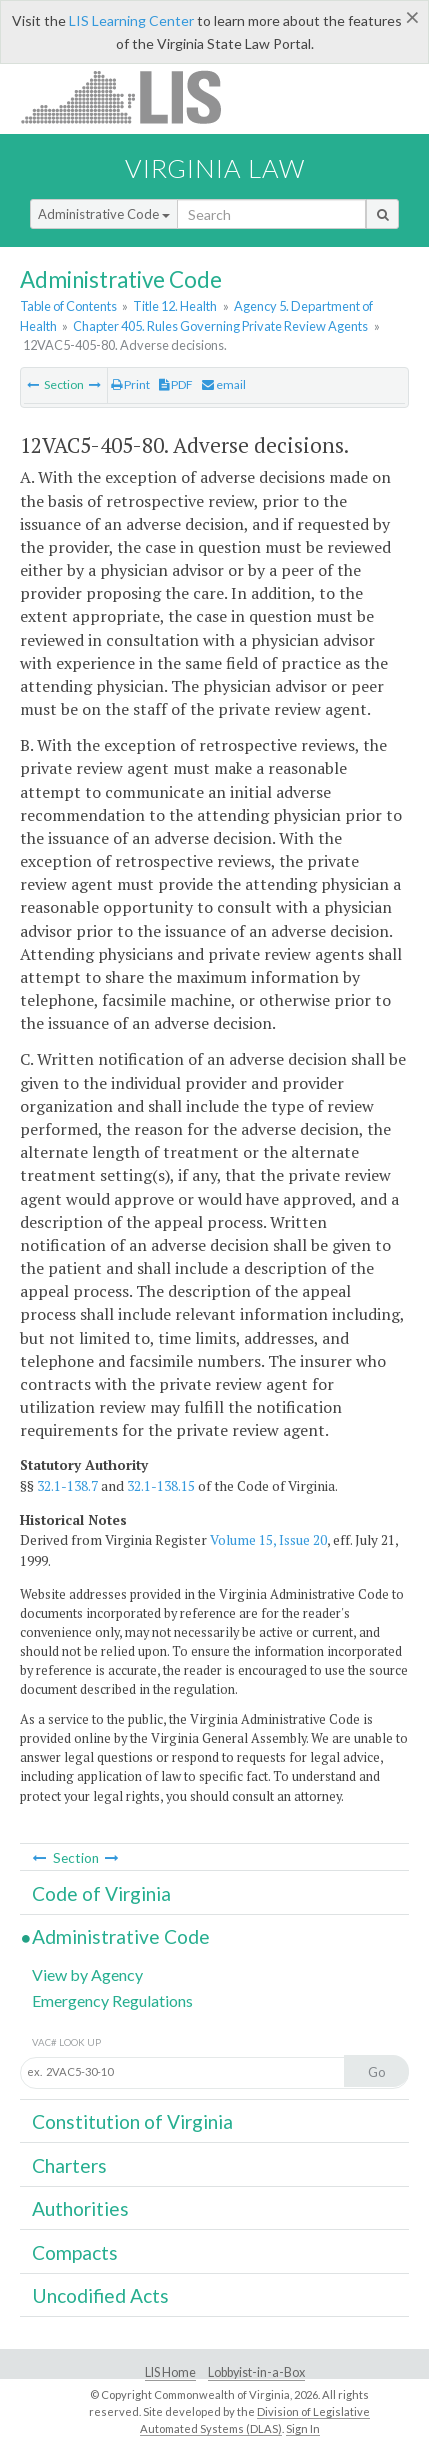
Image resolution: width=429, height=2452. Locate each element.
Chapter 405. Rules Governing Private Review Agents (220, 326)
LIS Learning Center (131, 20)
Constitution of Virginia (132, 2121)
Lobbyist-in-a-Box (256, 2372)
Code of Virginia (101, 1893)
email (224, 384)
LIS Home (170, 2372)
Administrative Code (104, 214)
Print (130, 384)
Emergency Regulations (112, 2000)
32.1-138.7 (67, 1486)
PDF (176, 384)
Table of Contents (68, 306)
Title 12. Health (175, 306)
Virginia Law (215, 168)
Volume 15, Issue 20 (268, 1540)
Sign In (303, 2428)
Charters (69, 2165)
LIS (132, 96)
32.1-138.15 (161, 1486)
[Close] (412, 17)
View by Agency (87, 1974)
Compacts (75, 2252)
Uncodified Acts (100, 2295)
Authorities (80, 2208)
